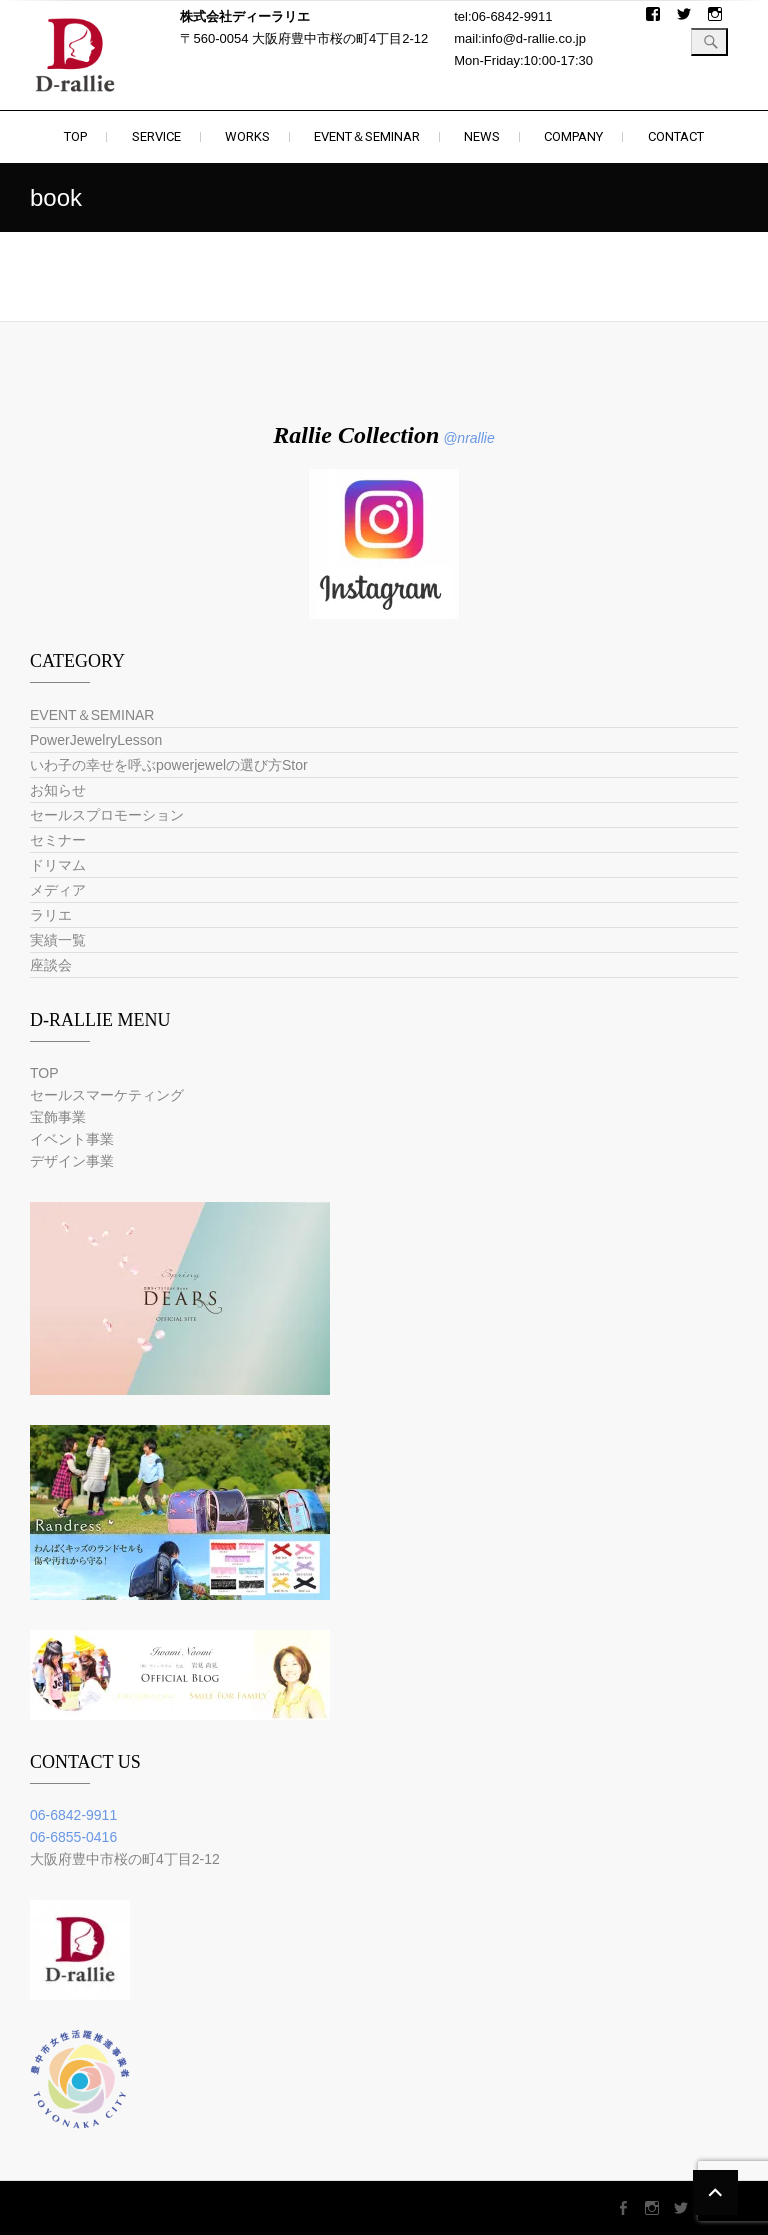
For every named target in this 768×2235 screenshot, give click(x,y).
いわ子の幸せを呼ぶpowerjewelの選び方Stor (169, 765)
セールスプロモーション (107, 815)
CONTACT (676, 136)
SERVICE (156, 136)
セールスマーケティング (107, 1095)
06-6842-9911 (73, 1815)
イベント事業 (72, 1139)
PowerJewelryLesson (96, 740)
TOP (75, 136)
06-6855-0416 (73, 1837)
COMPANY (573, 136)
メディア (58, 890)
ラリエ (51, 915)
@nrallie (469, 438)
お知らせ (58, 790)
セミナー (58, 840)
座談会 (51, 965)
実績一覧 (58, 940)
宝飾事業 (58, 1117)
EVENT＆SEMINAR (367, 136)
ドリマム (58, 865)
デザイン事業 (72, 1161)
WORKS (247, 136)
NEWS (482, 136)
